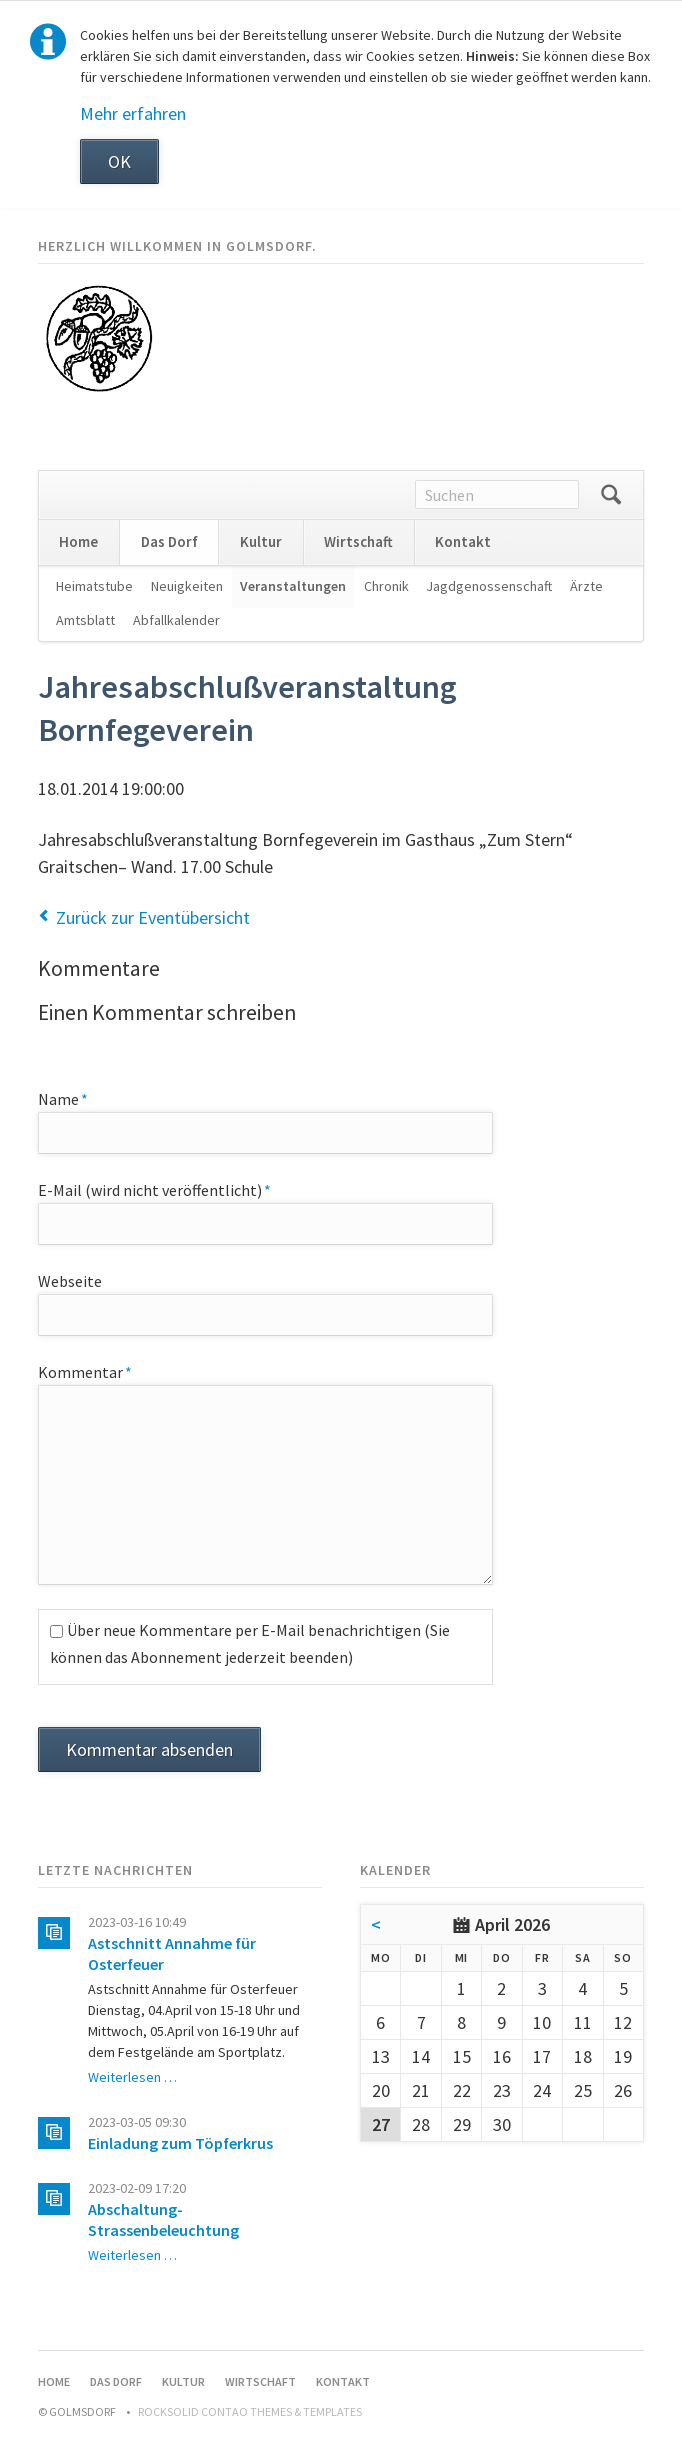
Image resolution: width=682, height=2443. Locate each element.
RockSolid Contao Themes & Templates (250, 2411)
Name (75, 1098)
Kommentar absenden (149, 1749)
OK (119, 161)
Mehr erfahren (133, 113)
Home (78, 541)
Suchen (611, 495)
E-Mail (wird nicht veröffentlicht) (154, 1189)
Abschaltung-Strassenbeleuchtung (163, 2219)
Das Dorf (169, 541)
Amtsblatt (85, 620)
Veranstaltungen (293, 586)
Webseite (70, 1281)
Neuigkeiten (187, 586)
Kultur (261, 541)
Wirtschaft (358, 541)
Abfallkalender (176, 620)
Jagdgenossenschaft (489, 586)
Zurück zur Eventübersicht (153, 917)
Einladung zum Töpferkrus (180, 2143)
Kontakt (463, 541)
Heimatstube (94, 586)
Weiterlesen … (132, 2077)
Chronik (386, 586)
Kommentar (85, 1371)
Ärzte (586, 586)
